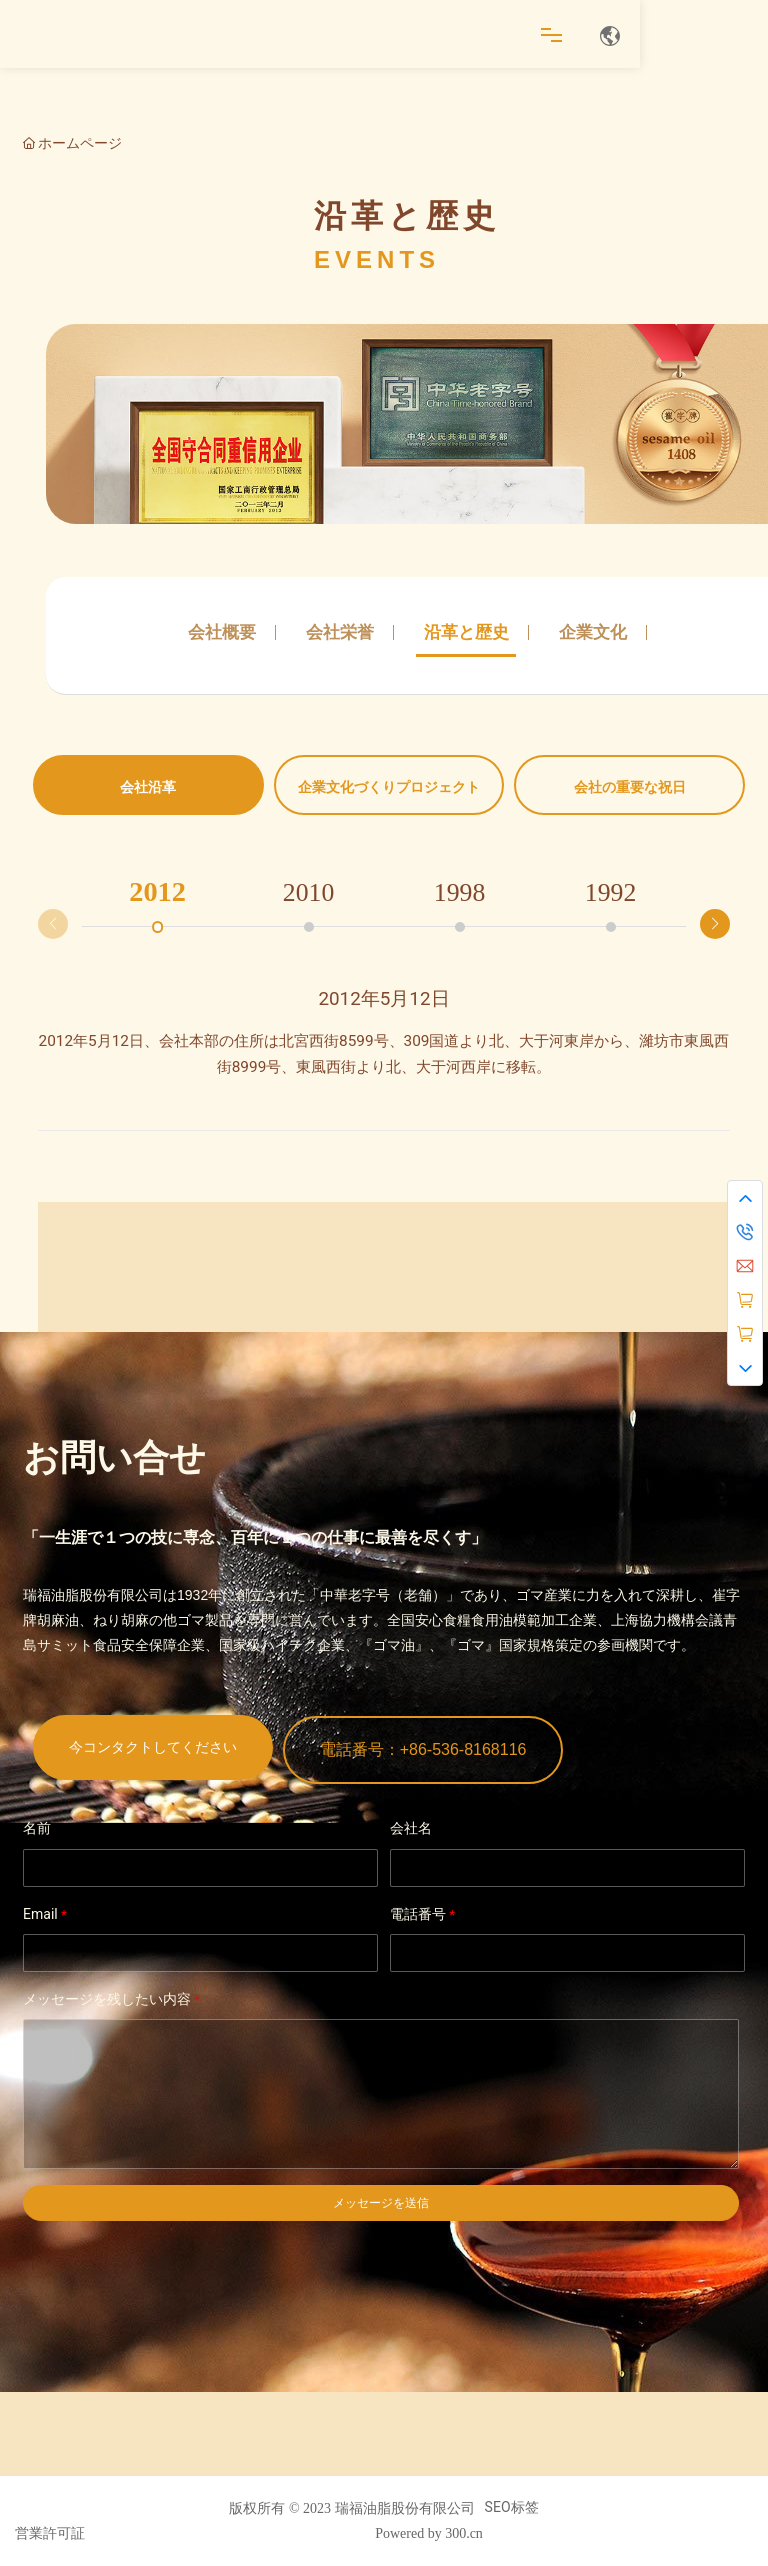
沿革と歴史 (466, 632)
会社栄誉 (340, 632)
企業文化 (593, 632)
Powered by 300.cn (429, 2533)
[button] (715, 924)
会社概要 (222, 632)
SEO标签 (512, 2507)
